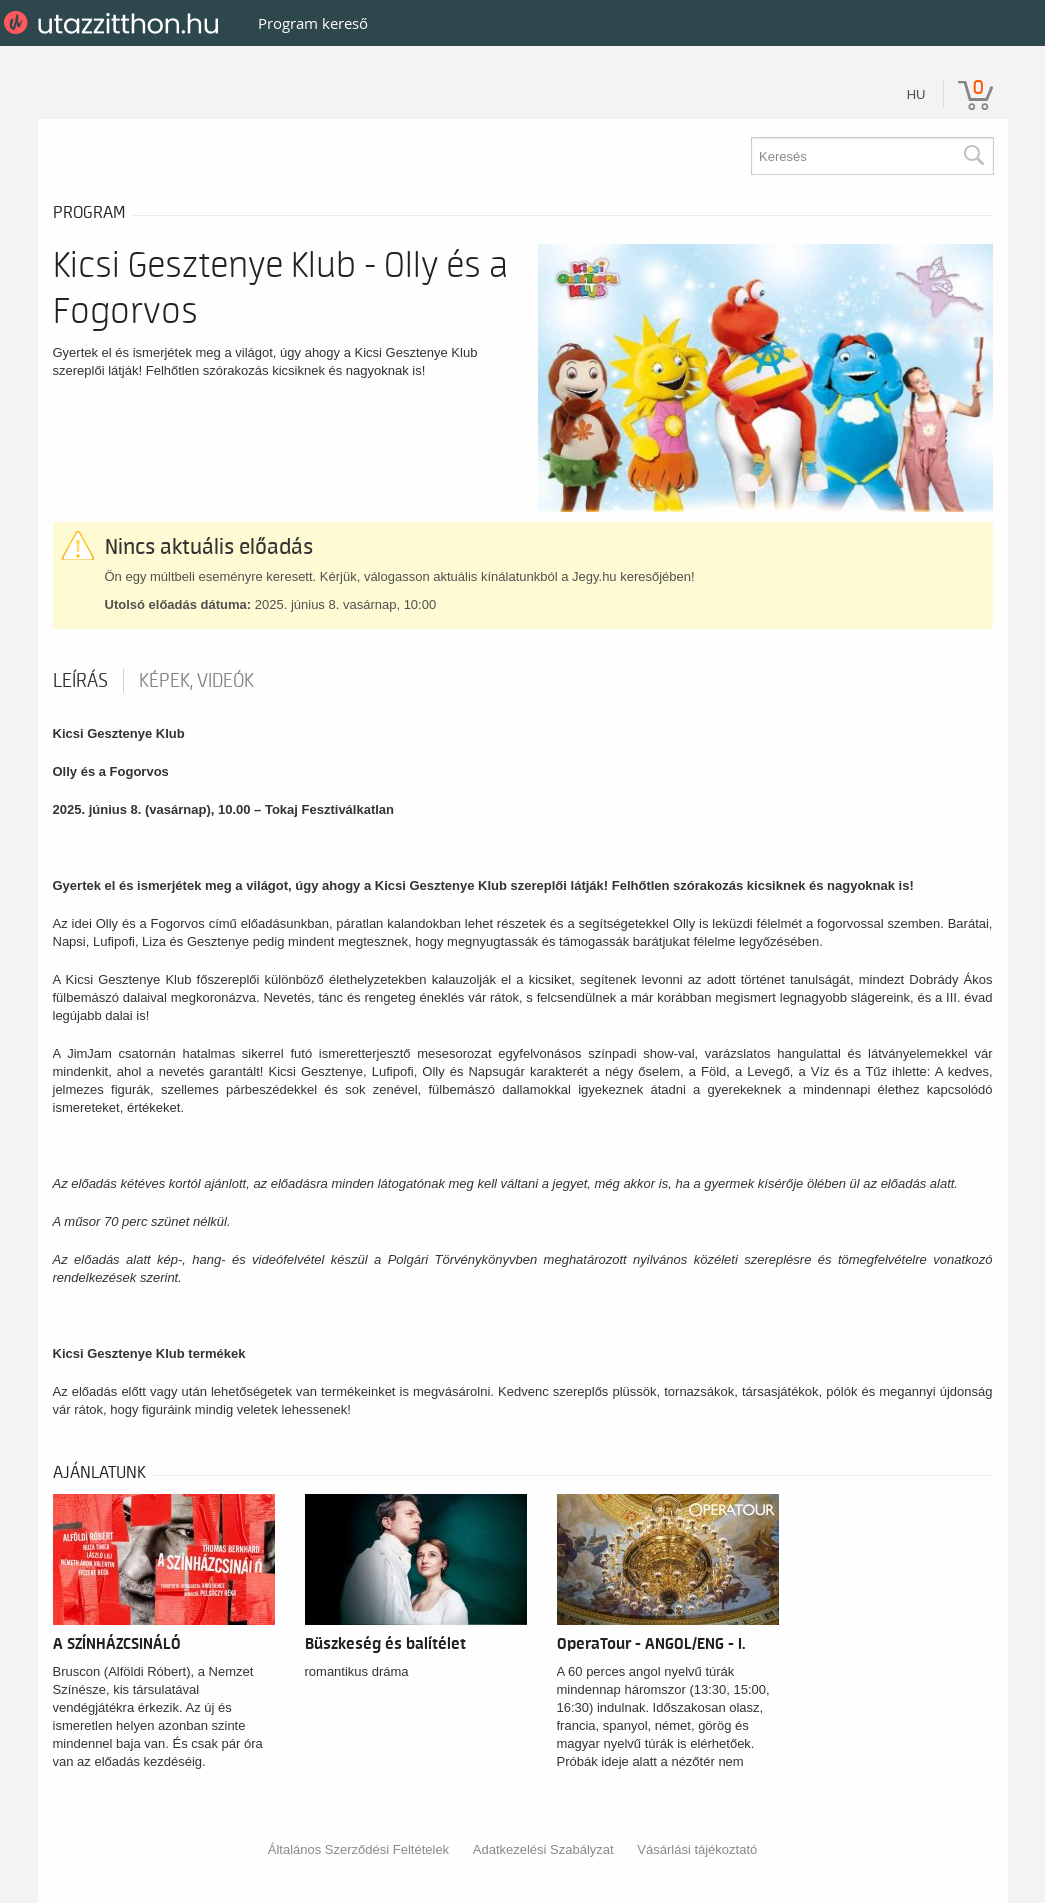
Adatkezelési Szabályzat (543, 1849)
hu (916, 94)
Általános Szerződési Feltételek (358, 1849)
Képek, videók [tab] (196, 681)
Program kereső (313, 23)
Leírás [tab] (80, 681)
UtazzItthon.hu (114, 23)
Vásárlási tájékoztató (697, 1849)
